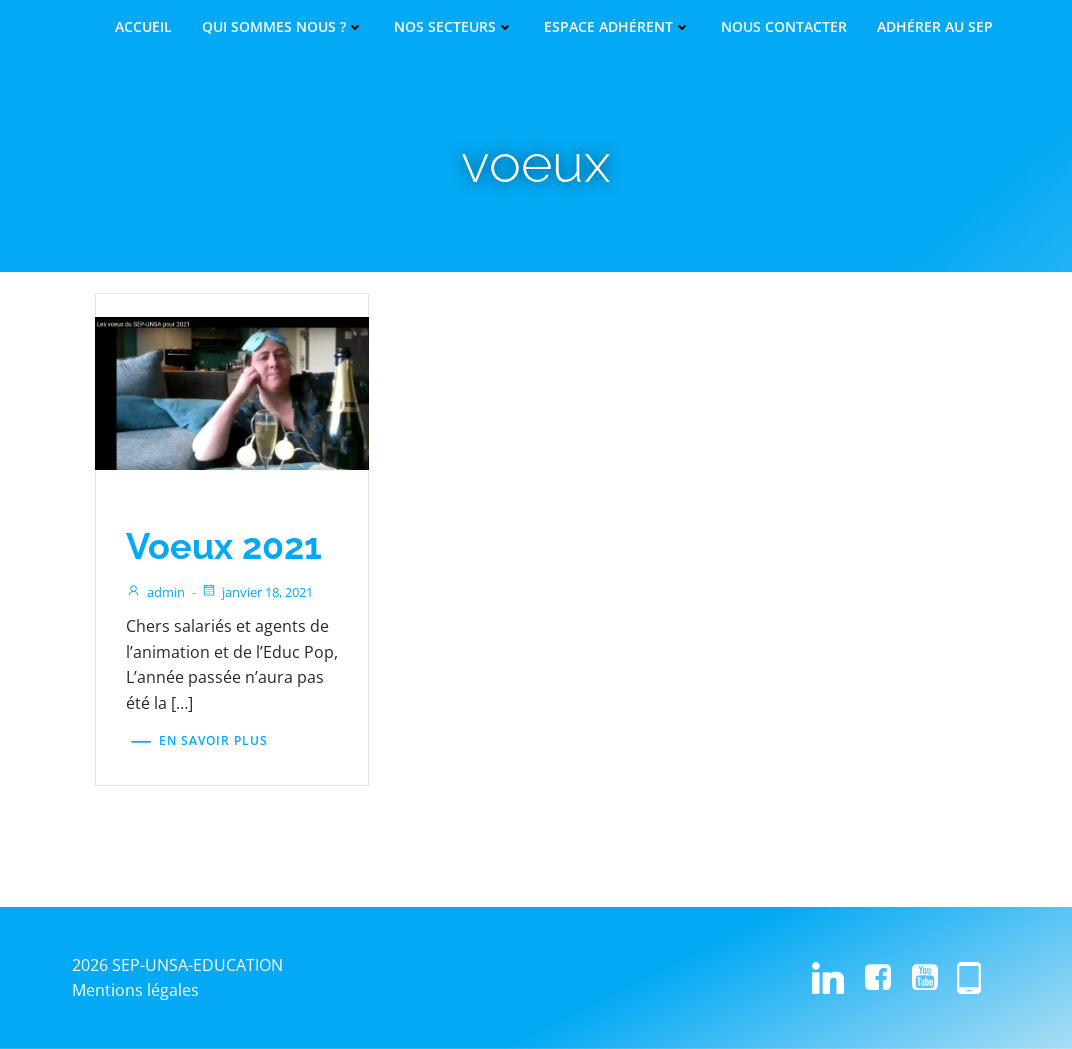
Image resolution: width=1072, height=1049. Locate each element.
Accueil (143, 27)
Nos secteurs (454, 27)
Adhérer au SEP (935, 27)
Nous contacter (784, 27)
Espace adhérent (617, 27)
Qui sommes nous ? (283, 27)
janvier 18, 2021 (258, 593)
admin (156, 593)
